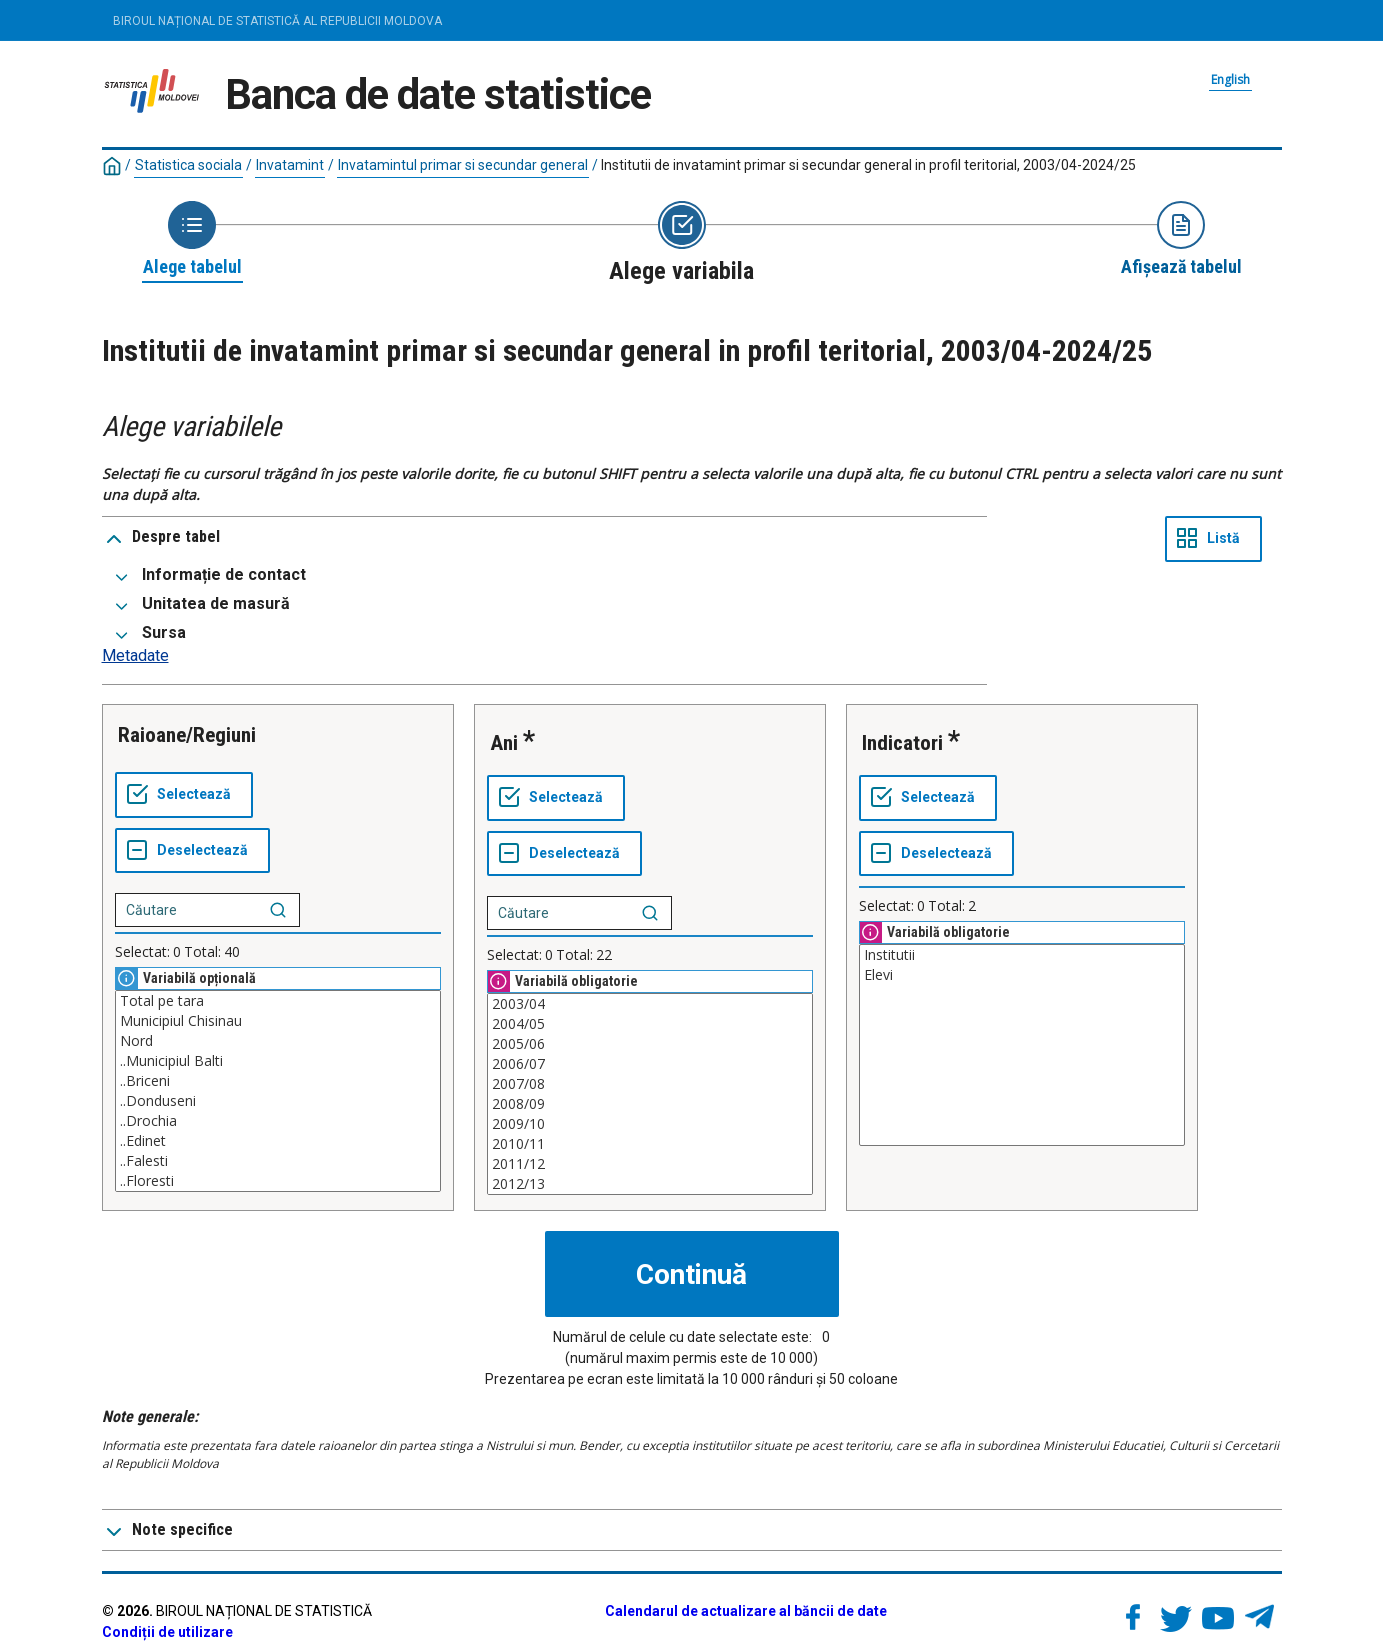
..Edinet (278, 1141)
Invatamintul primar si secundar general (463, 165)
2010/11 (650, 1144)
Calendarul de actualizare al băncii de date (746, 1611)
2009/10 (650, 1124)
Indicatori (902, 743)
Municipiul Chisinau (278, 1021)
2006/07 (650, 1064)
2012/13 (650, 1184)
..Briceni (278, 1081)
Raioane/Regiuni (187, 735)
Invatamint (290, 165)
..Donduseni (278, 1101)
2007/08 (650, 1084)
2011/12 (650, 1164)
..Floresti (278, 1181)
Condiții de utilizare (167, 1632)
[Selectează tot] (184, 795)
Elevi (1022, 975)
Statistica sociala (188, 165)
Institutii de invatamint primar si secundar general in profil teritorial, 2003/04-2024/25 (868, 165)
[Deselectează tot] (192, 851)
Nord (278, 1041)
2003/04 (650, 1004)
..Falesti (278, 1161)
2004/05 (650, 1024)
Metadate (135, 655)
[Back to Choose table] (192, 240)
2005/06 (650, 1044)
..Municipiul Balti (278, 1061)
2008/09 (650, 1104)
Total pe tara (278, 1001)
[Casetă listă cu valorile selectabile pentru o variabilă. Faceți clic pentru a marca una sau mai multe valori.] (278, 1091)
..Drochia (278, 1121)
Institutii (1022, 955)
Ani (504, 743)
